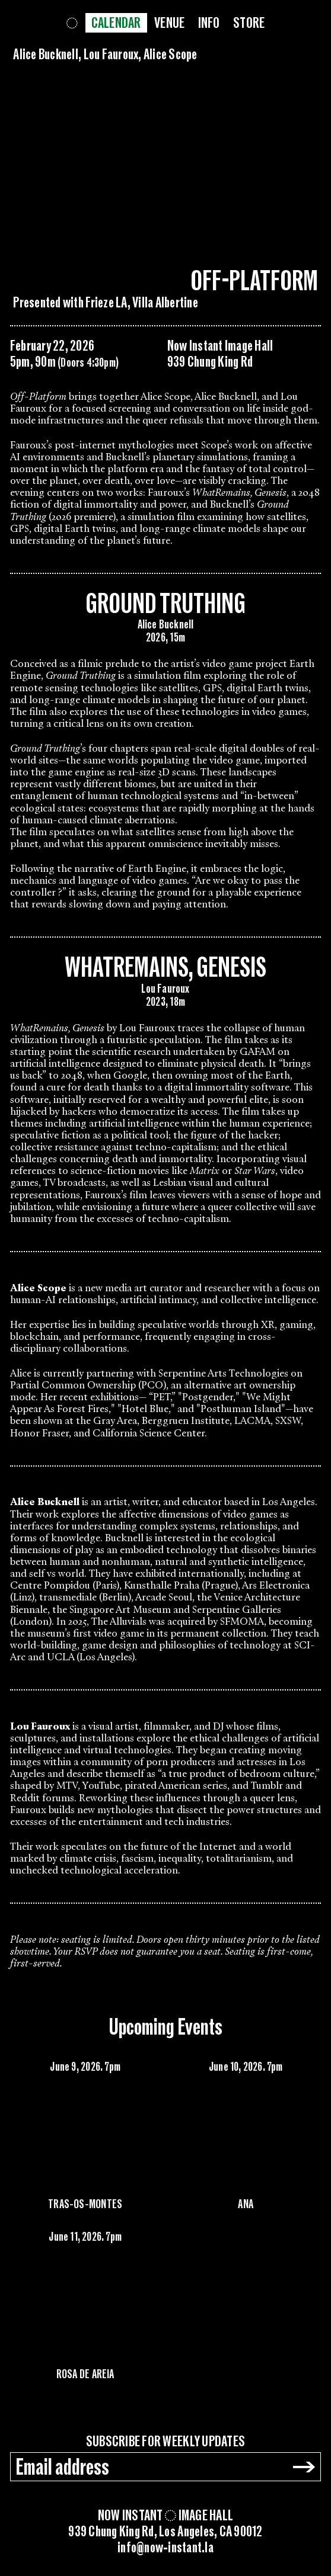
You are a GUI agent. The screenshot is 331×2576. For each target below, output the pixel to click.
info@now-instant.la (165, 2548)
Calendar (116, 23)
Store (249, 23)
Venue (169, 23)
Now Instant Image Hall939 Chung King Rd (220, 354)
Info (209, 23)
